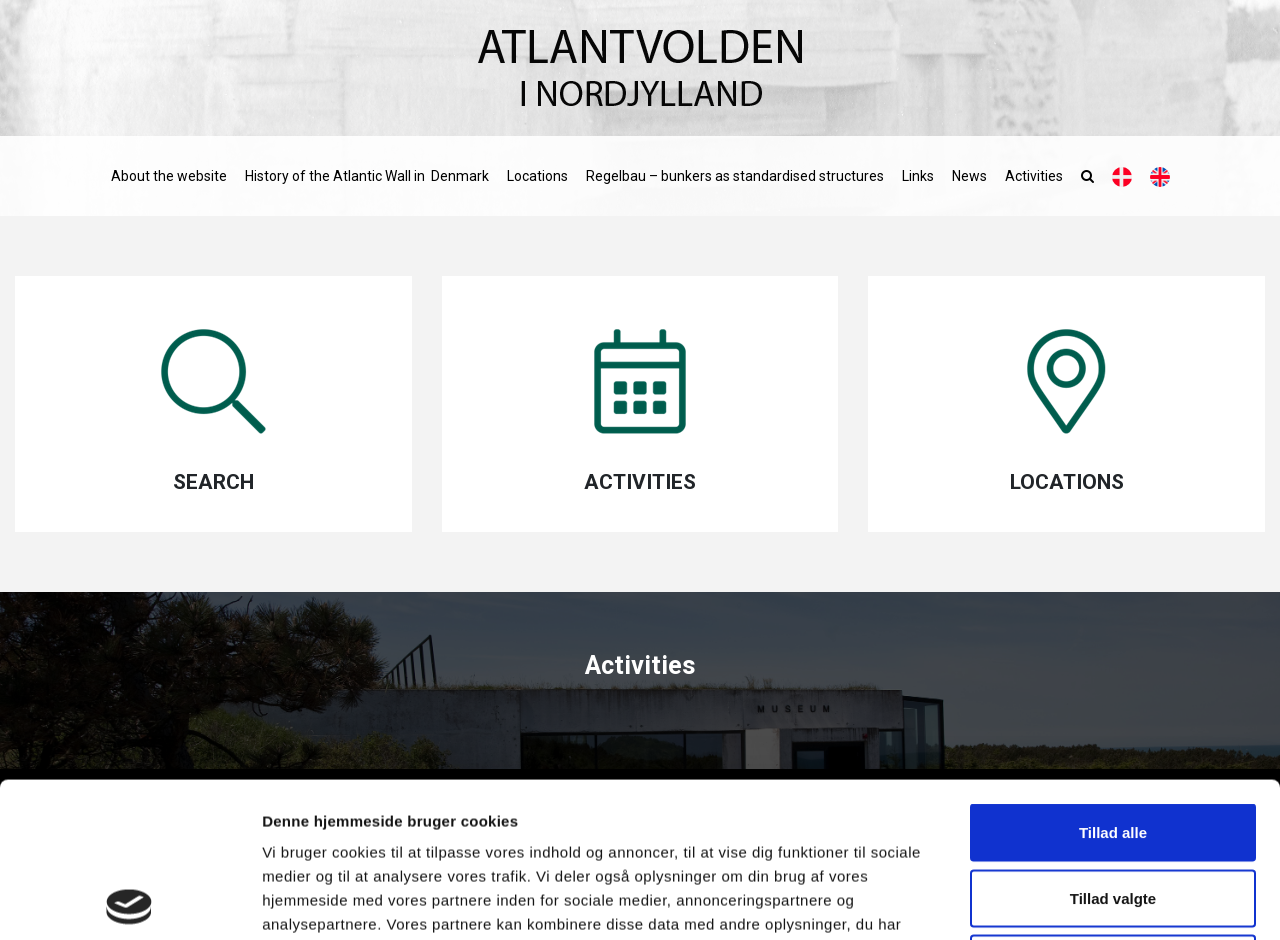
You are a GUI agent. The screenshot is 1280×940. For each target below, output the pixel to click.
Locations (537, 176)
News (969, 176)
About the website (169, 176)
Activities (1034, 176)
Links (918, 176)
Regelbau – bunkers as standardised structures (735, 176)
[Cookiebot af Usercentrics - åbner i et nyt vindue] (129, 901)
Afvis (1113, 808)
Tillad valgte (1113, 743)
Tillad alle (1113, 677)
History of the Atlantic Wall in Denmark (367, 176)
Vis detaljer (1039, 900)
